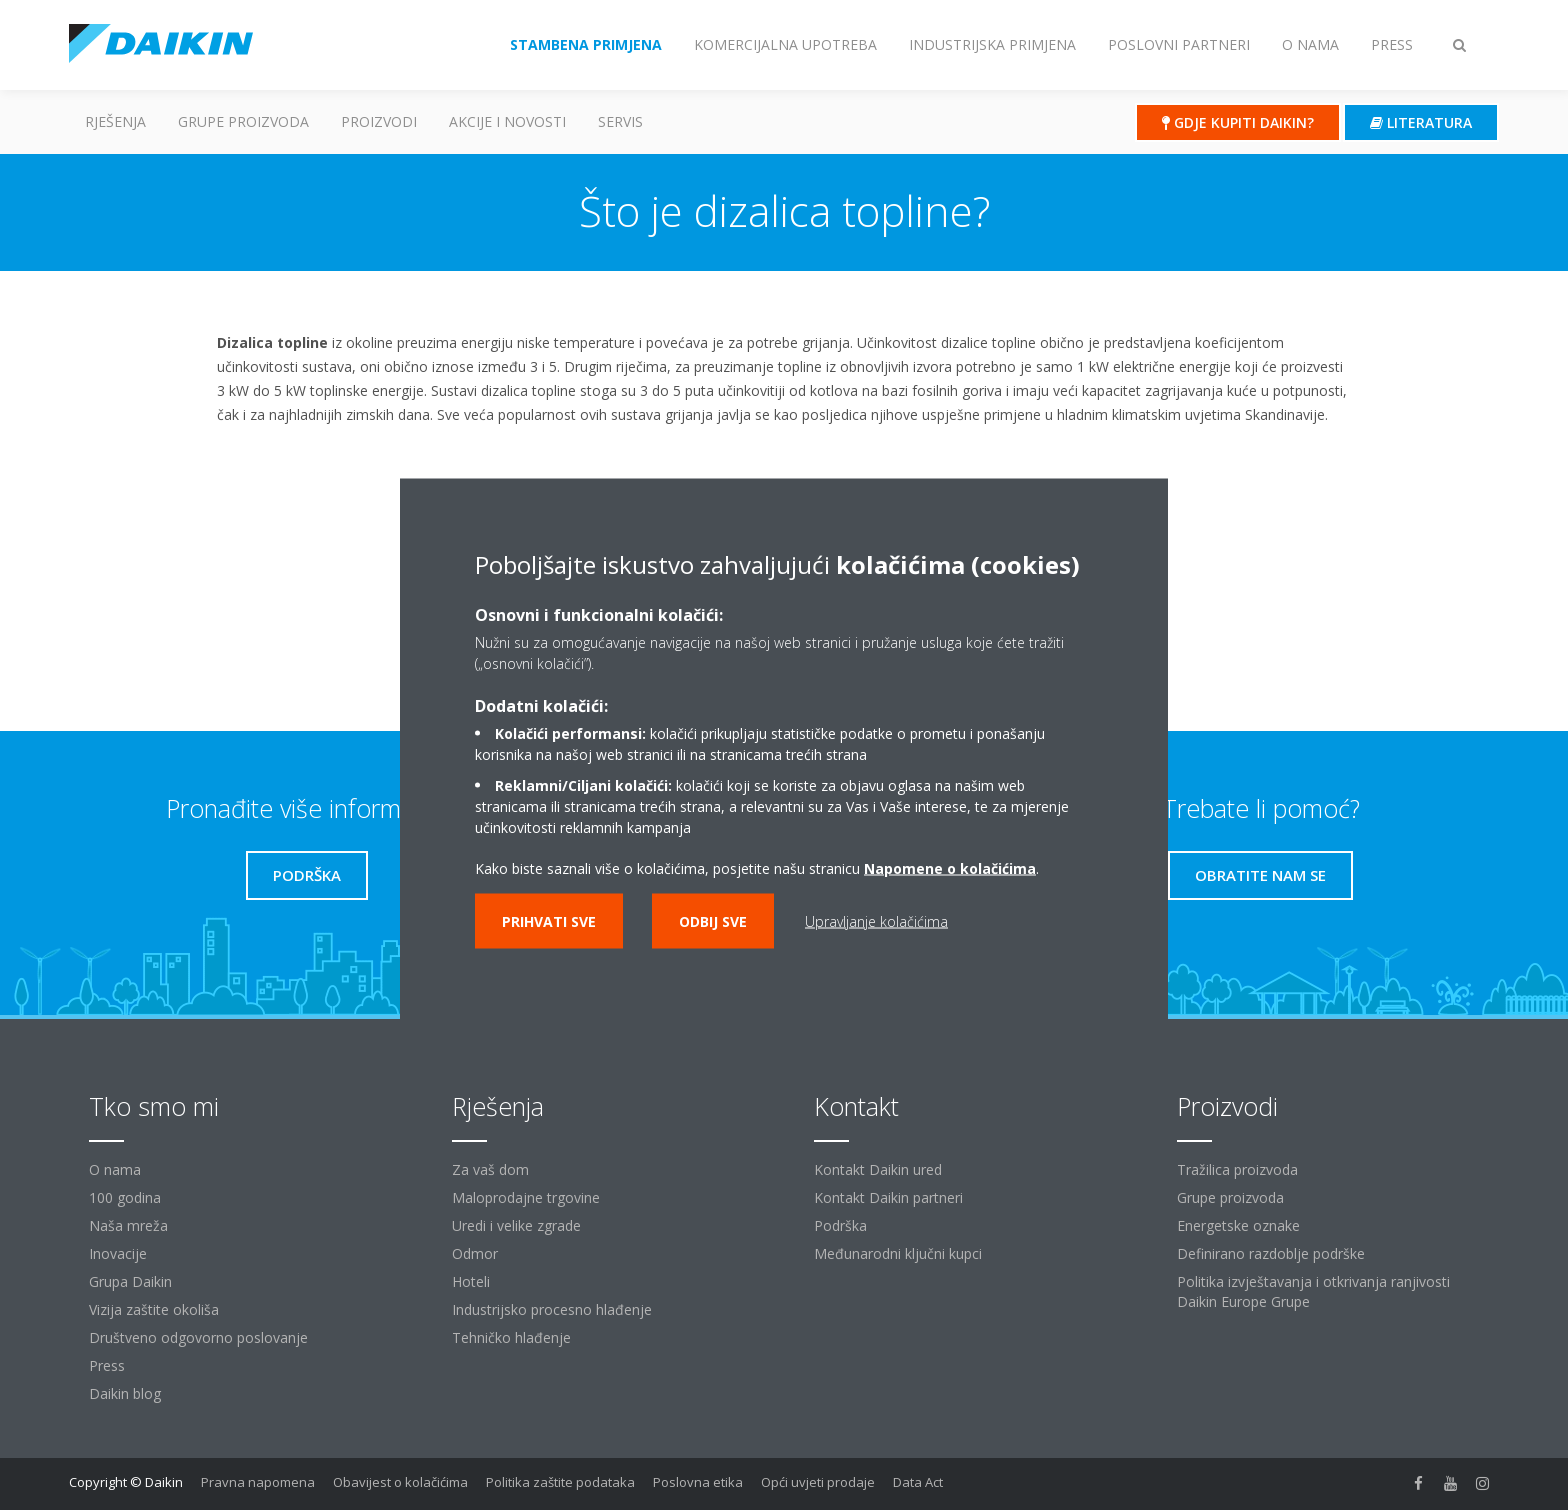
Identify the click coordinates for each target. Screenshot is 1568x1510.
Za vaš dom (490, 1169)
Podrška (840, 1225)
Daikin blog (125, 1393)
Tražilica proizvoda (1237, 1169)
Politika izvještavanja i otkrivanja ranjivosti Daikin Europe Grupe (1313, 1291)
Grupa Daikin (130, 1281)
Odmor (475, 1253)
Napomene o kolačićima (950, 868)
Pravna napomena (258, 1482)
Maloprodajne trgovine (526, 1197)
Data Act (918, 1482)
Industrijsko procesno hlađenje (552, 1309)
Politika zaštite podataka (560, 1482)
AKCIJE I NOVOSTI (507, 121)
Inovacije (118, 1253)
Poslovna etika (698, 1482)
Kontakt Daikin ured (878, 1169)
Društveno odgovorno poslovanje (198, 1337)
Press (107, 1365)
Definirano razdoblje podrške (1271, 1253)
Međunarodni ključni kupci (898, 1253)
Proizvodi (379, 121)
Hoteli (471, 1281)
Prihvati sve (549, 921)
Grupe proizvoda (1230, 1197)
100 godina (125, 1197)
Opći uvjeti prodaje (818, 1482)
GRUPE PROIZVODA (243, 121)
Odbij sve (713, 921)
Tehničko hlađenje (511, 1337)
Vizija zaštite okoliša (154, 1309)
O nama (115, 1169)
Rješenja (115, 121)
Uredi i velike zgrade (516, 1225)
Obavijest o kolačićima (400, 1482)
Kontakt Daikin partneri (888, 1197)
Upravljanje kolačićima (876, 921)
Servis (620, 121)
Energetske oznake (1238, 1225)
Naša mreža (128, 1225)
